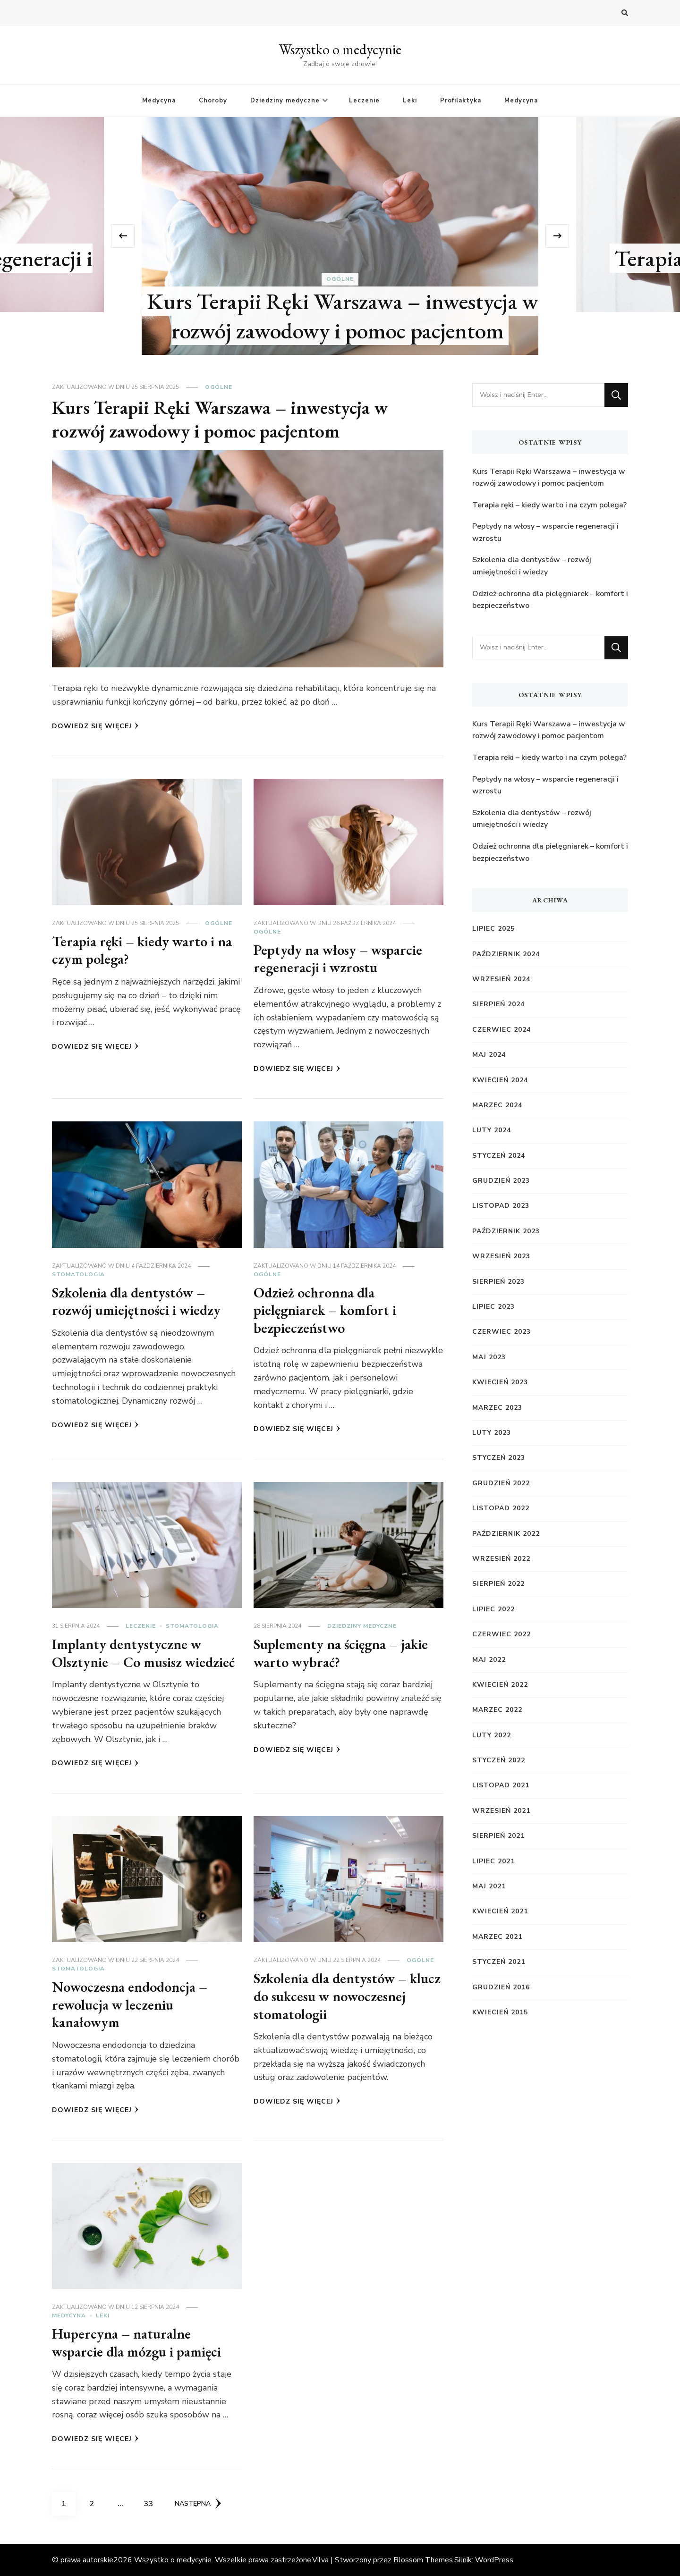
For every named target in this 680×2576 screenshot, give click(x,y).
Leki (410, 100)
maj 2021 (489, 1886)
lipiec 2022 (493, 1609)
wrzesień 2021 (501, 1810)
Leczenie (364, 100)
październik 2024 (506, 954)
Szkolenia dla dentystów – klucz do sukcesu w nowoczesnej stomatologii (347, 1996)
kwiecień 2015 (500, 2012)
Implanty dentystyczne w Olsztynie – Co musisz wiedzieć (143, 1653)
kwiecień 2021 (500, 1911)
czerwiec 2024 (501, 1029)
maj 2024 (489, 1054)
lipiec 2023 (493, 1306)
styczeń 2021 (498, 1961)
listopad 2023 (500, 1205)
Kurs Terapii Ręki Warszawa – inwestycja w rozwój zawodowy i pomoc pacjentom (342, 315)
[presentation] (123, 236)
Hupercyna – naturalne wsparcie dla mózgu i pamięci (136, 2342)
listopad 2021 (500, 1785)
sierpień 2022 (498, 1583)
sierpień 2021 (498, 1835)
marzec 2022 (497, 1709)
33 (152, 2500)
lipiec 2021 (493, 1861)
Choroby (213, 100)
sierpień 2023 (498, 1281)
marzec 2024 (497, 1105)
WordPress (494, 2560)
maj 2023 (489, 1357)
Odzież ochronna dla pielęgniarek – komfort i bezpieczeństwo (325, 1310)
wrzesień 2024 (501, 979)
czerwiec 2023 (501, 1331)
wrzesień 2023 (501, 1256)
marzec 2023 (497, 1407)
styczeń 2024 (498, 1155)
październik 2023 (506, 1231)
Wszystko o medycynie (340, 49)
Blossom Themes (423, 2560)
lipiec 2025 (493, 928)
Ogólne (340, 279)
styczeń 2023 (498, 1457)
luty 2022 (491, 1735)
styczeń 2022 (498, 1760)
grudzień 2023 (501, 1180)
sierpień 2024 (498, 1004)
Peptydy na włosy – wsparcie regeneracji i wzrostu (338, 959)
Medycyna (159, 100)
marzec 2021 (497, 1936)
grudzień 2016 (501, 1987)
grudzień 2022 (501, 1483)
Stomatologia (78, 1274)
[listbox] (340, 236)
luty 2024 (491, 1130)
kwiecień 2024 (500, 1080)
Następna (198, 2503)
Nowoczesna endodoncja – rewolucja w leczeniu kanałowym (129, 2004)
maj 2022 (489, 1659)
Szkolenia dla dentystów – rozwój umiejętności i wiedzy (136, 1301)
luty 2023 (491, 1432)
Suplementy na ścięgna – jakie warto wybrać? (341, 1653)
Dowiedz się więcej (95, 726)
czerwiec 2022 (501, 1634)
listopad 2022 (500, 1508)
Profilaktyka (460, 100)
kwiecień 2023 (500, 1382)
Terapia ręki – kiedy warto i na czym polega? (142, 950)
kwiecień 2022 (500, 1684)
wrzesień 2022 (501, 1558)
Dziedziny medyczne (285, 100)
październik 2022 (506, 1533)
